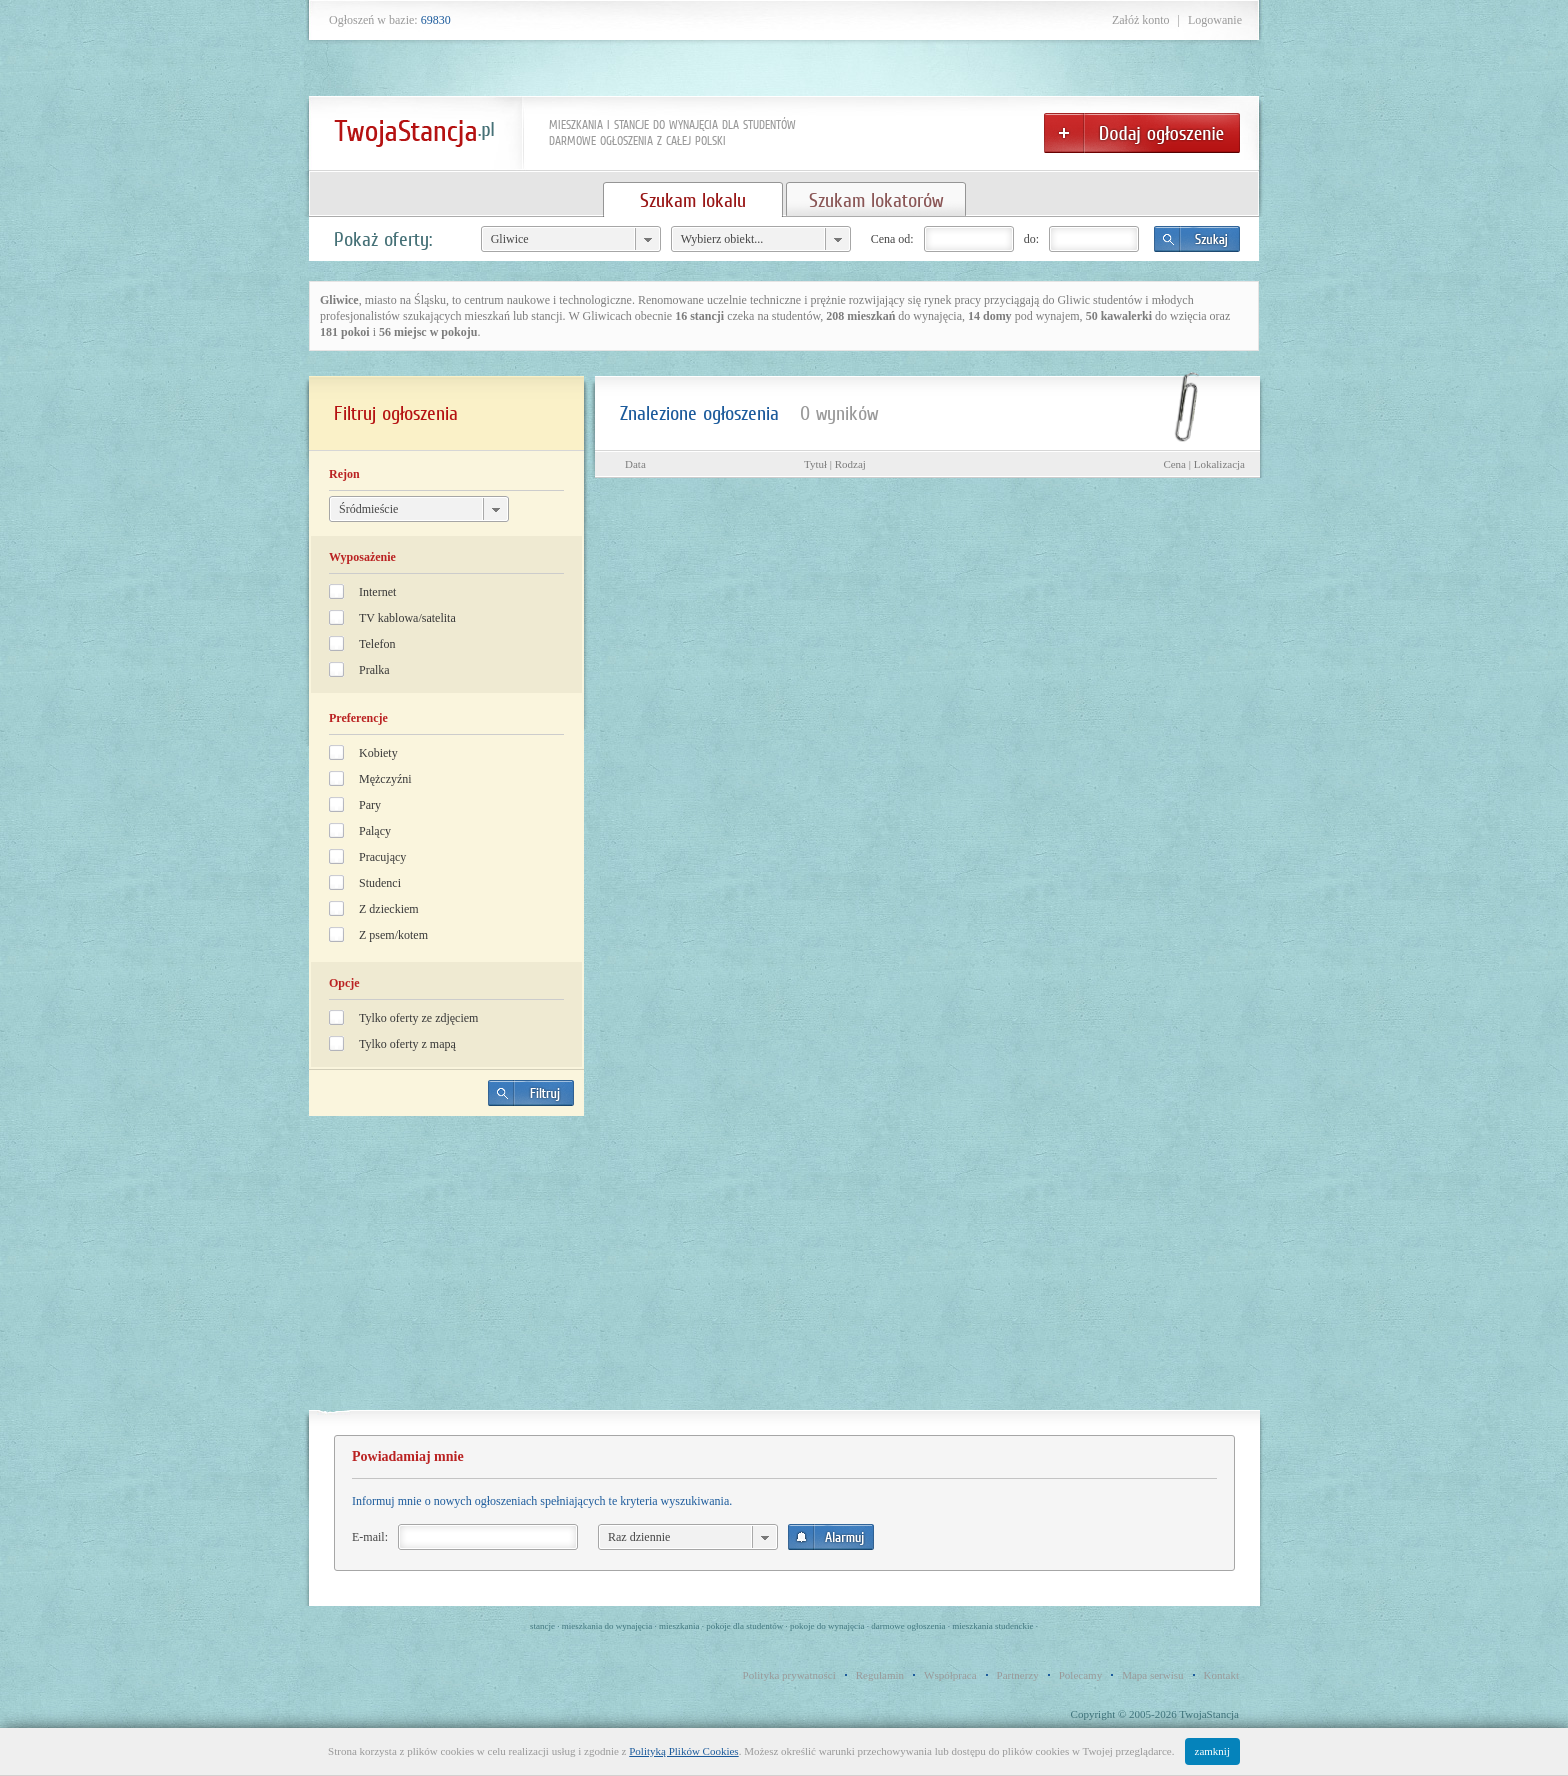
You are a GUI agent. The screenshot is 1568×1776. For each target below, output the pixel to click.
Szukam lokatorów (876, 200)
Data (635, 464)
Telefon (377, 644)
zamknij (1212, 1751)
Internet (377, 592)
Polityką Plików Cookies (683, 1751)
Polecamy (1080, 1675)
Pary (370, 805)
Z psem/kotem (393, 935)
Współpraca (950, 1675)
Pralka (374, 670)
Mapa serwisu (1152, 1675)
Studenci (380, 883)
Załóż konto (1141, 20)
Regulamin (880, 1675)
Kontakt (1221, 1675)
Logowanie (1215, 20)
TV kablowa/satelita (407, 618)
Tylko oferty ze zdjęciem (418, 1018)
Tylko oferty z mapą (407, 1044)
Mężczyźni (385, 779)
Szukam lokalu (693, 200)
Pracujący (382, 857)
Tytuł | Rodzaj (835, 464)
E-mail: (370, 1537)
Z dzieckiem (389, 909)
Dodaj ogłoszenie (1142, 133)
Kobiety (378, 753)
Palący (375, 831)
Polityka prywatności (789, 1675)
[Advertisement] (447, 1271)
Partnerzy (1018, 1675)
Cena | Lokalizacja (1204, 464)
